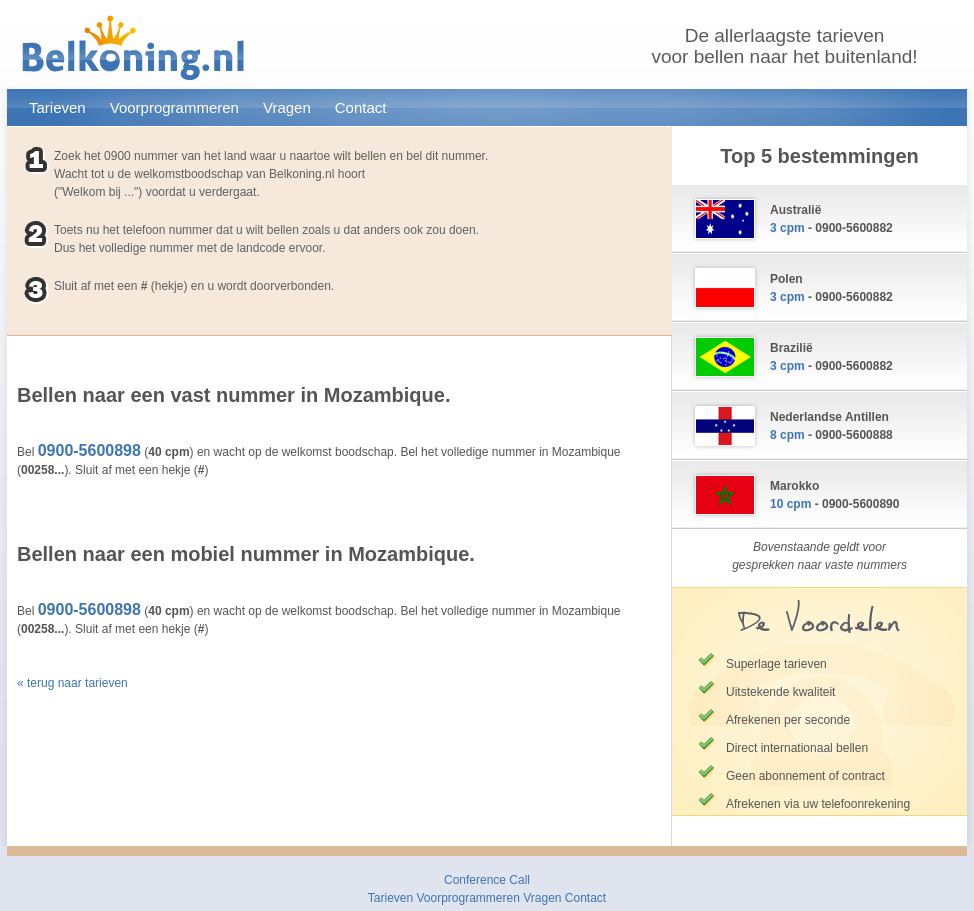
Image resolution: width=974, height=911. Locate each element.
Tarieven (57, 107)
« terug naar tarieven (72, 683)
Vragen (287, 107)
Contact (361, 107)
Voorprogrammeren (174, 107)
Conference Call (487, 880)
